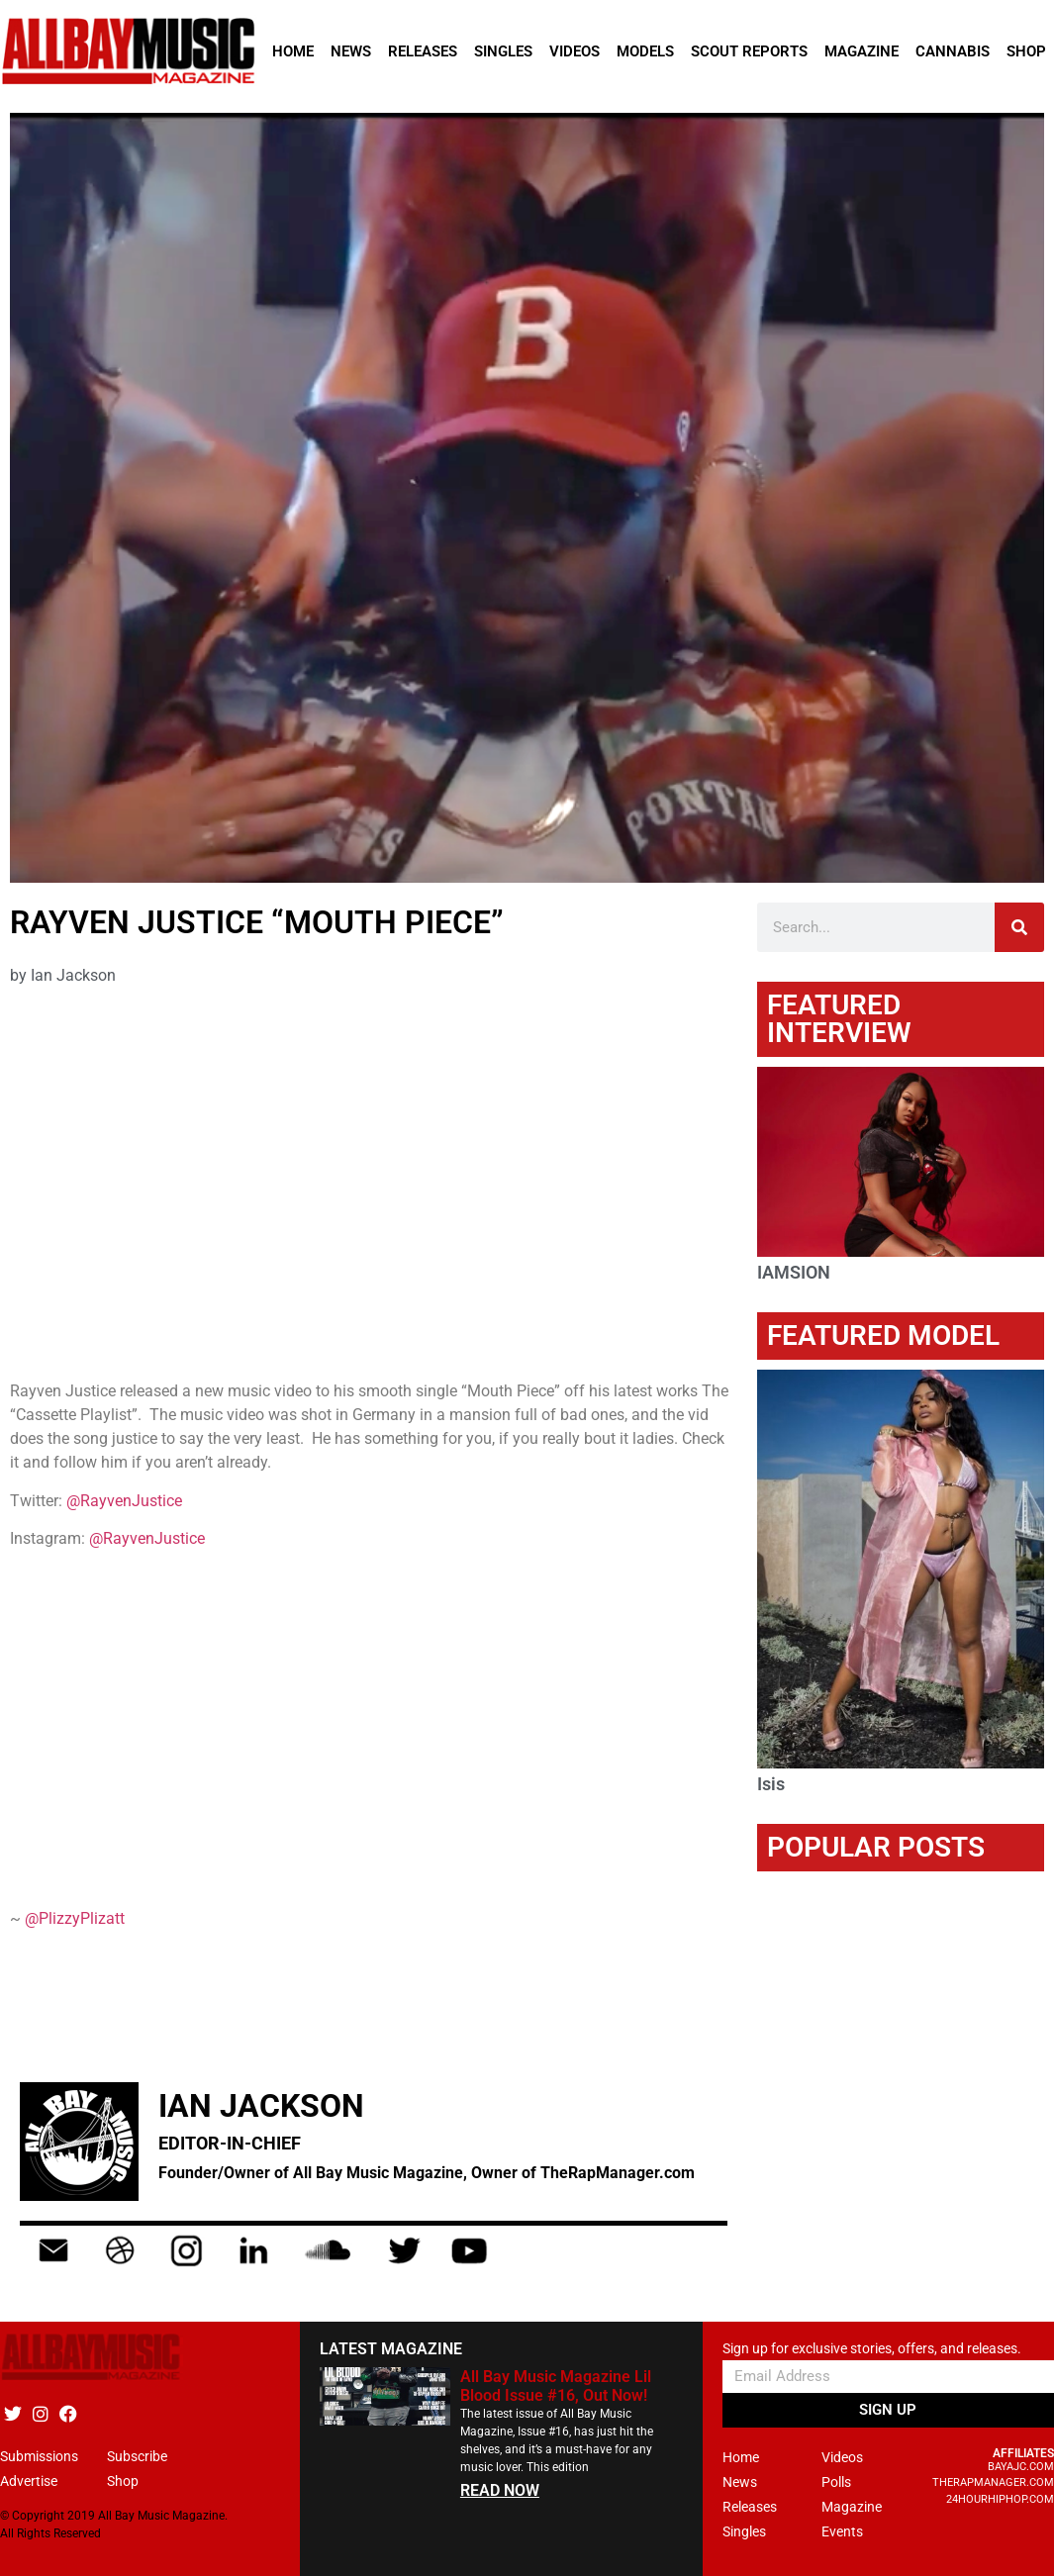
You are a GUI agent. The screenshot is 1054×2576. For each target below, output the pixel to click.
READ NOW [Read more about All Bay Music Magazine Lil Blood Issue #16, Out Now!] (499, 2490)
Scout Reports (749, 51)
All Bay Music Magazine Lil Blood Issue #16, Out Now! (555, 2386)
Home (293, 51)
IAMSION (793, 1272)
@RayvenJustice (124, 1500)
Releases (422, 51)
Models (645, 51)
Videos (574, 51)
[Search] (1019, 927)
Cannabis (952, 51)
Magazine (861, 51)
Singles (503, 51)
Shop (1026, 51)
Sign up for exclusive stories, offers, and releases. (871, 2348)
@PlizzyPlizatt (75, 1918)
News (351, 51)
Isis (771, 1783)
